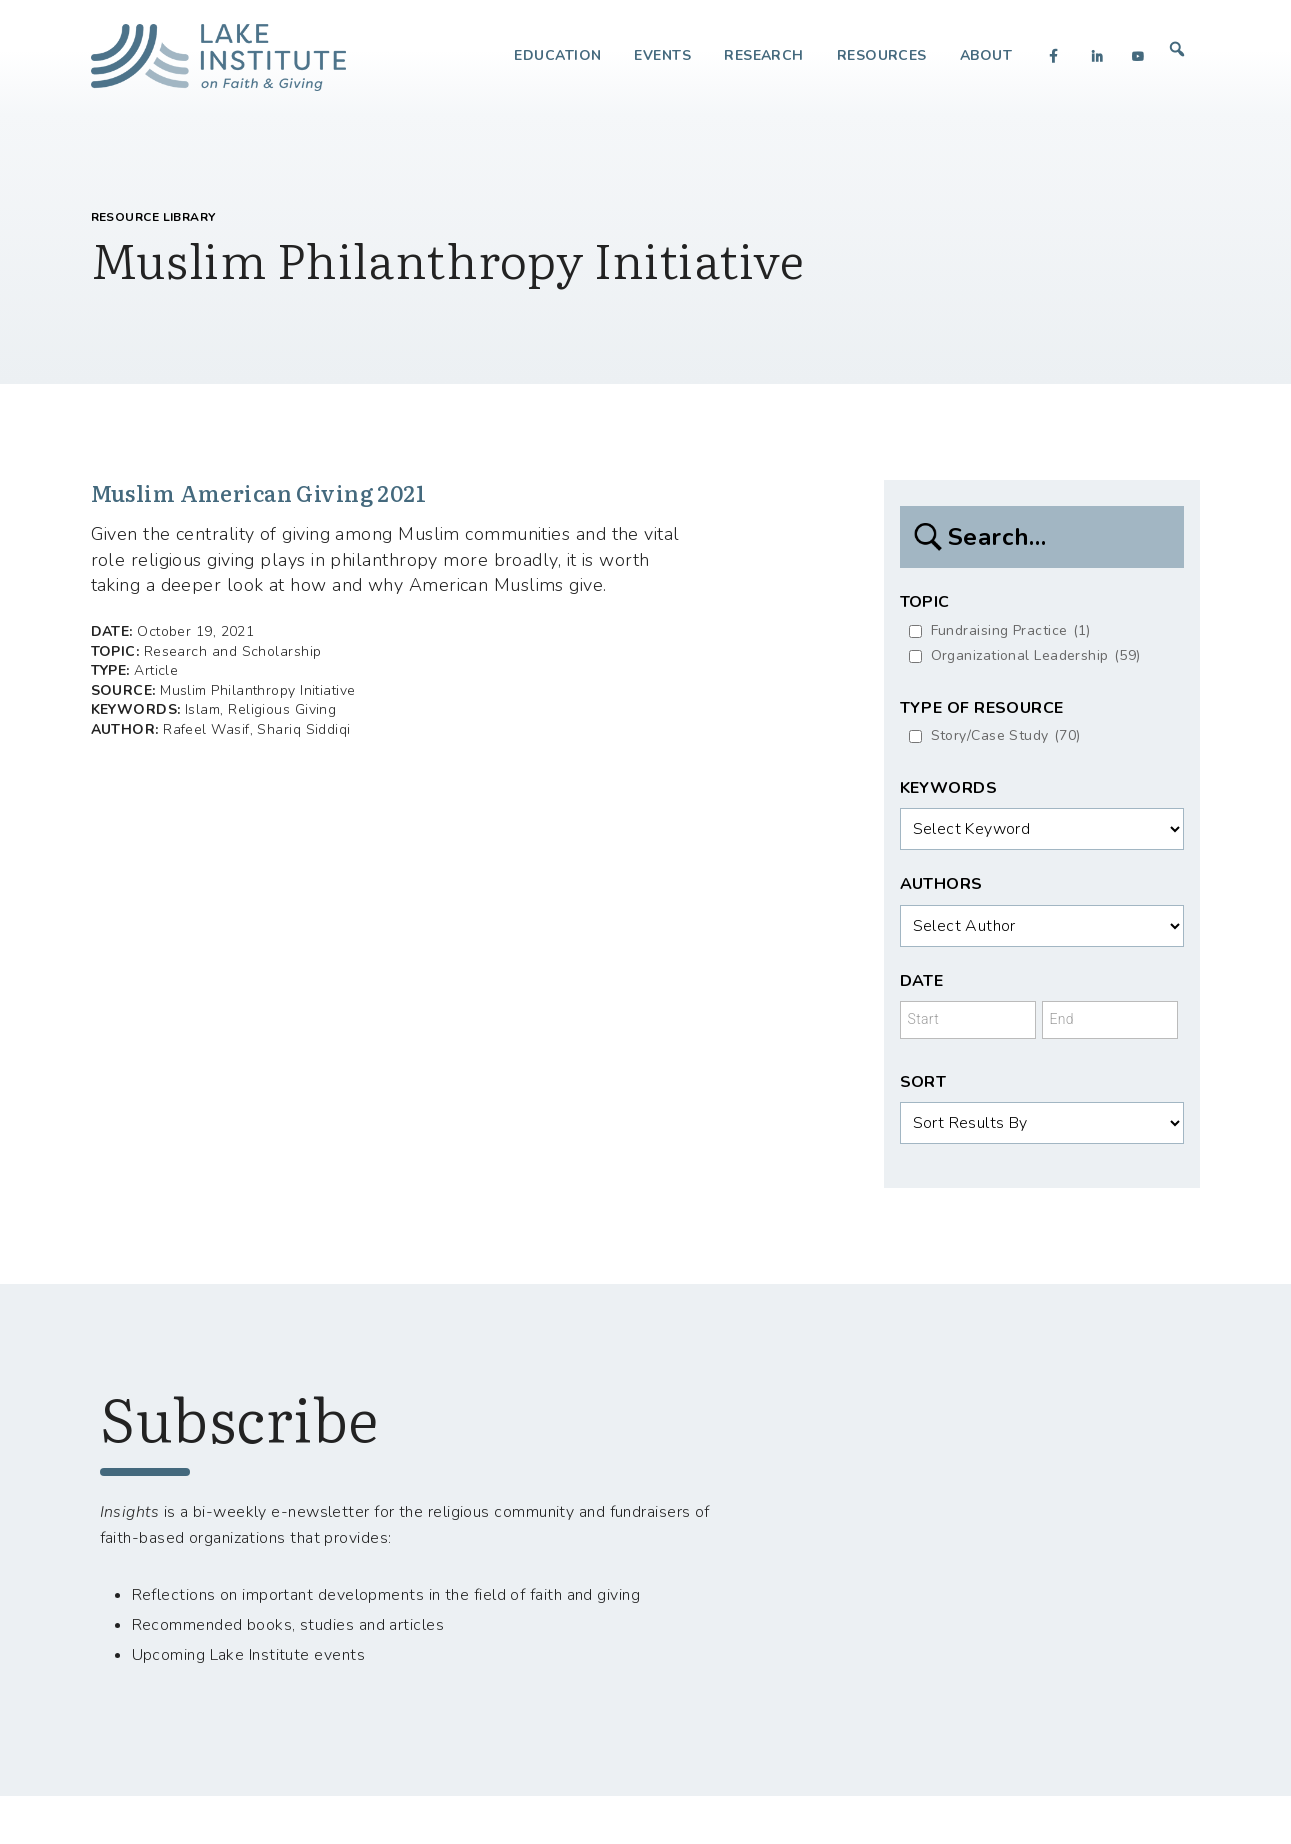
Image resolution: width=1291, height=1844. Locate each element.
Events (662, 55)
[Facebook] (1054, 56)
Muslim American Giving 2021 (273, 493)
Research (764, 55)
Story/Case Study (1006, 736)
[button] (1178, 49)
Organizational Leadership (1036, 656)
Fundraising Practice (1011, 631)
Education (557, 55)
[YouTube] (1138, 56)
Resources (882, 55)
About (986, 55)
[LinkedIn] (1097, 56)
